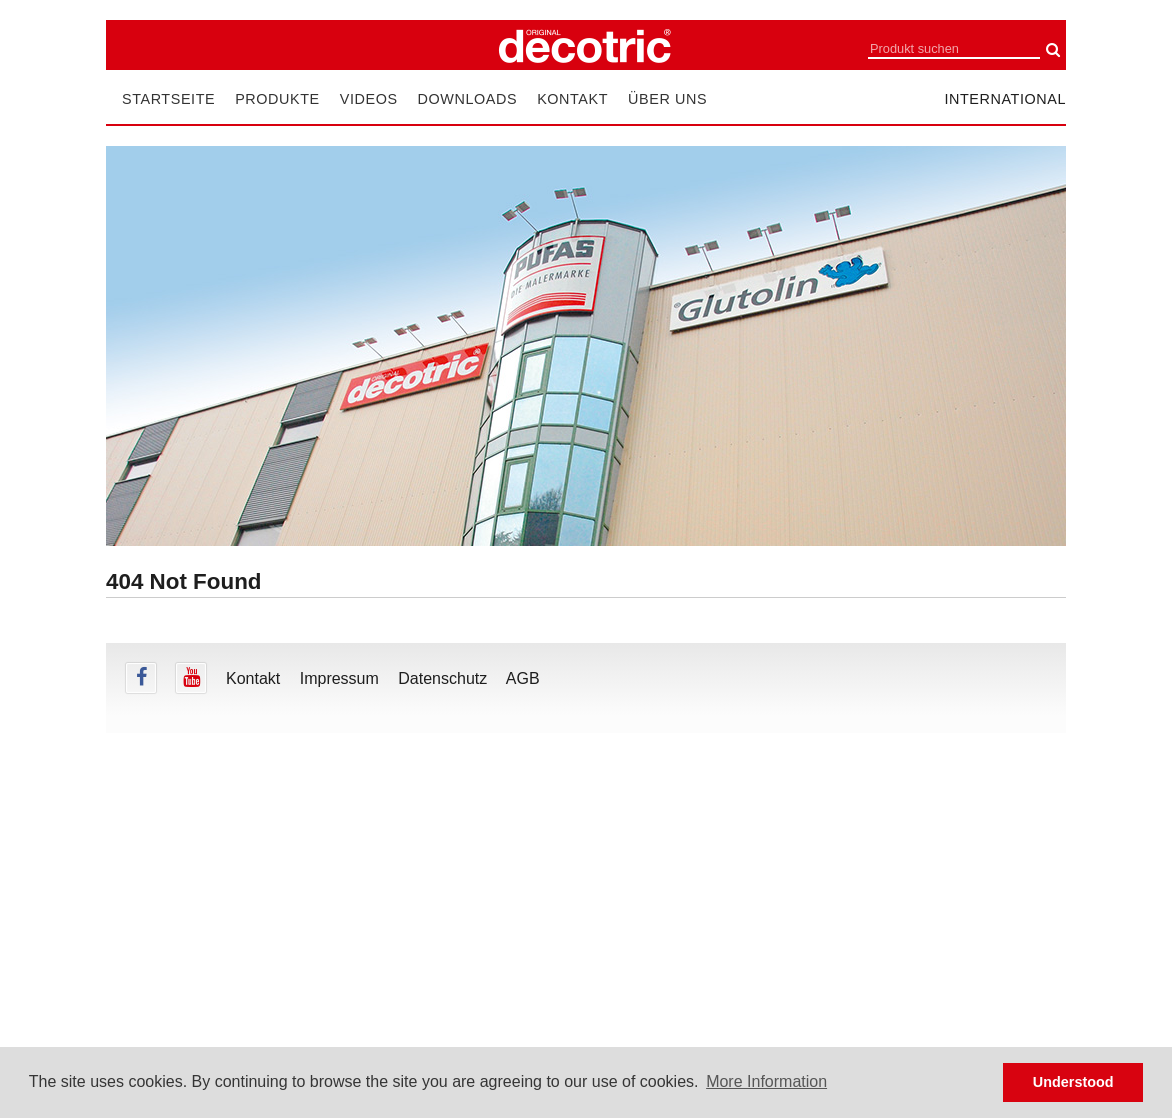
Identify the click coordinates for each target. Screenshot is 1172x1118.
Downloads (468, 99)
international (1005, 99)
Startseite (168, 99)
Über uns (667, 99)
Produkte (277, 99)
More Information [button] (766, 1081)
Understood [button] (1073, 1082)
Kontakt (572, 99)
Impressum (339, 678)
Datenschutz (442, 678)
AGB (523, 678)
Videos (369, 99)
